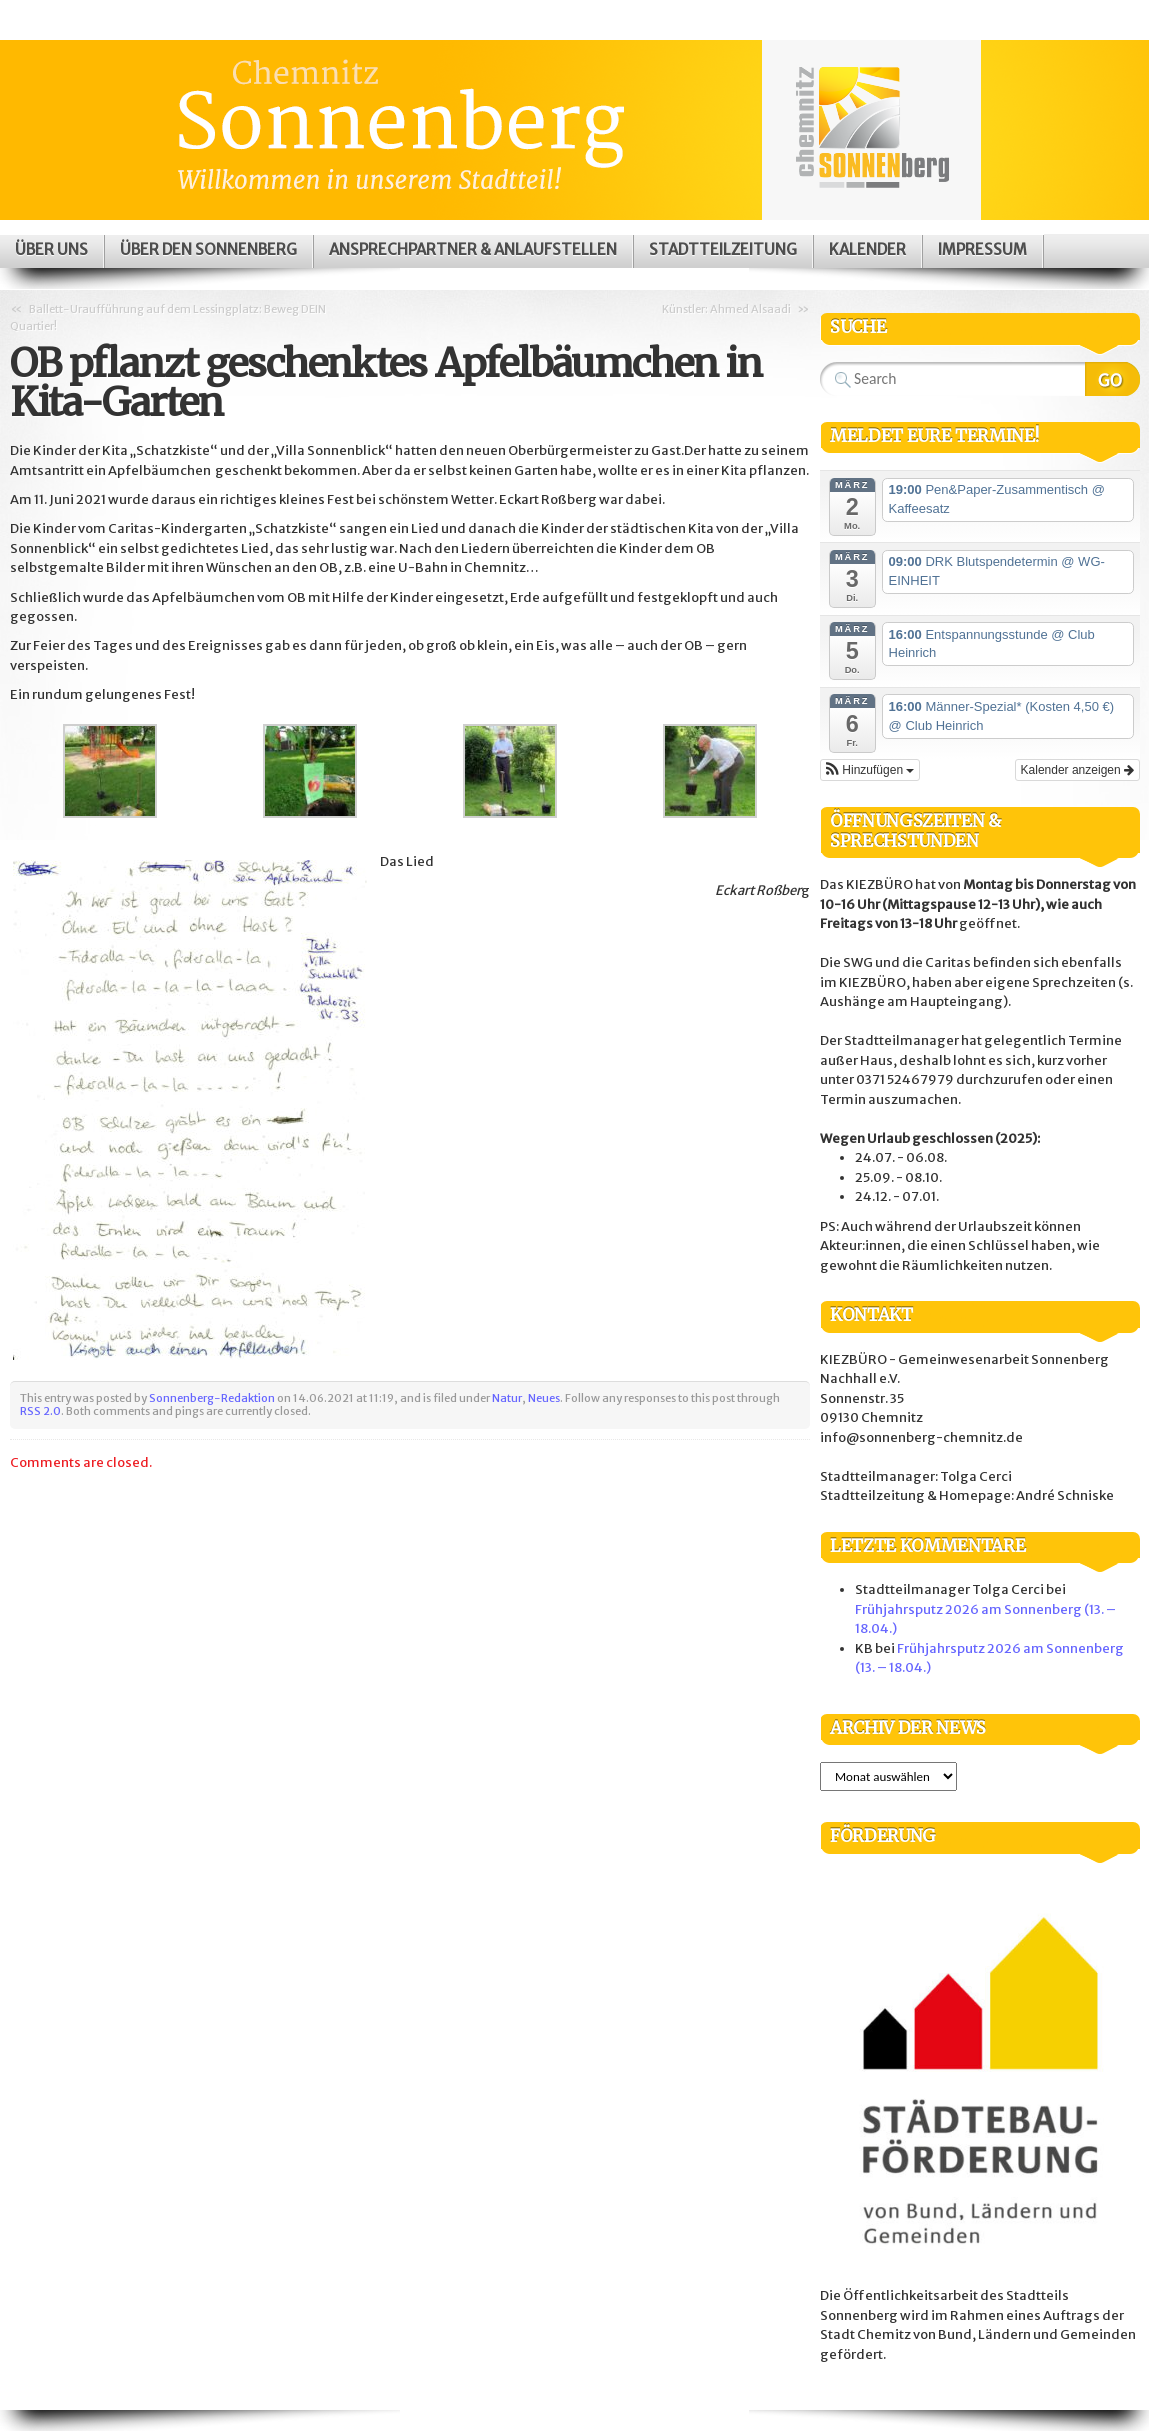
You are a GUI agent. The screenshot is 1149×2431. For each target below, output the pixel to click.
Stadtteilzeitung (723, 249)
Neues (544, 1398)
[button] (870, 770)
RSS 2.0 (40, 1411)
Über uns (51, 249)
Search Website (1112, 379)
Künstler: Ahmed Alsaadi (726, 309)
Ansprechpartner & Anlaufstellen (473, 249)
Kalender (867, 249)
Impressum (982, 249)
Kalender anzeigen (1077, 770)
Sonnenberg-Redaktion (212, 1398)
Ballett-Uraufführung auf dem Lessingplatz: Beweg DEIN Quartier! (168, 317)
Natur (507, 1398)
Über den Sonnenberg (208, 249)
